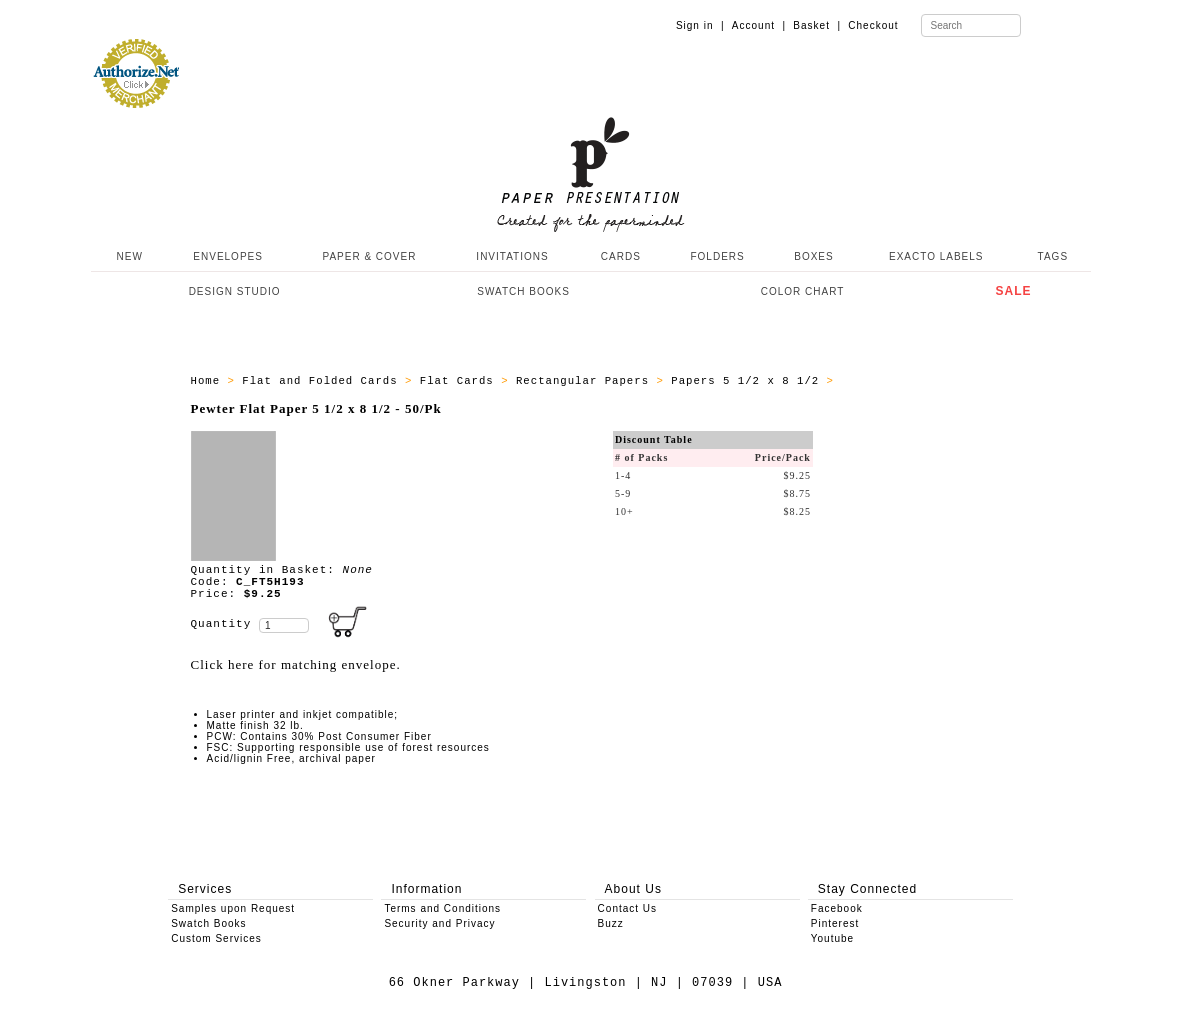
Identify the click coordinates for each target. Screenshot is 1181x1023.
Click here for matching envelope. (296, 664)
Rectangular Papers (586, 381)
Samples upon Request (233, 908)
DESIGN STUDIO (235, 291)
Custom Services (216, 938)
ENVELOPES (228, 256)
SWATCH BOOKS (523, 291)
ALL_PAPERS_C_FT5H (904, 381)
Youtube (832, 938)
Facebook (837, 908)
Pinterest (835, 923)
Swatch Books (208, 923)
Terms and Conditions (442, 908)
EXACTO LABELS (936, 256)
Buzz (611, 923)
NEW (128, 256)
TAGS (1053, 256)
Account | (759, 25)
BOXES (813, 256)
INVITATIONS (512, 256)
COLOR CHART (803, 291)
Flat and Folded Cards (323, 381)
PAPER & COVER (369, 256)
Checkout (873, 25)
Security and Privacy (439, 923)
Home (209, 381)
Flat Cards (460, 381)
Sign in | (700, 25)
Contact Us (627, 908)
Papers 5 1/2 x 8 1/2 (748, 381)
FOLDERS (717, 256)
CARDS (621, 256)
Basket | (817, 25)
